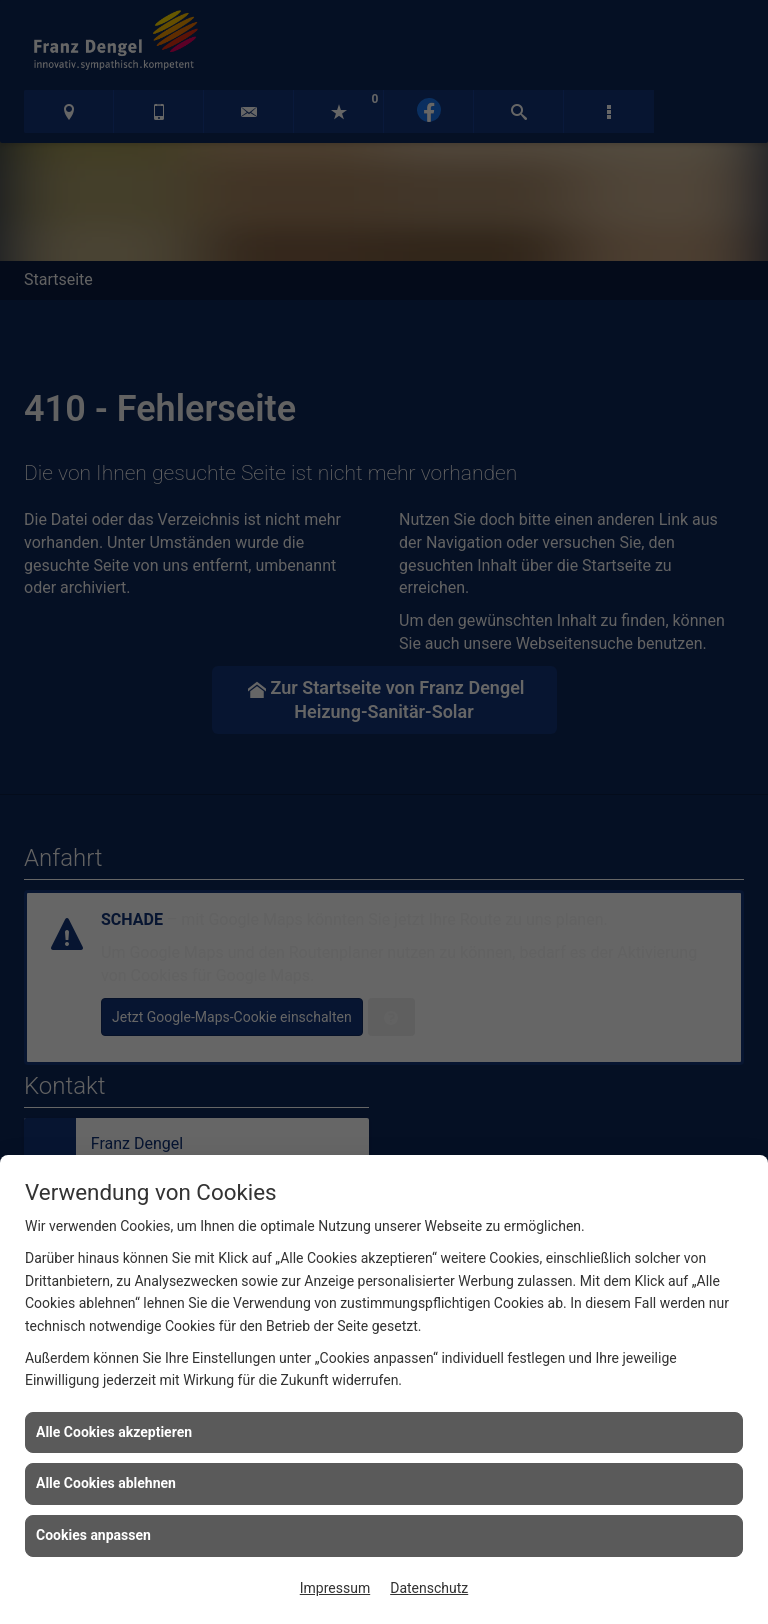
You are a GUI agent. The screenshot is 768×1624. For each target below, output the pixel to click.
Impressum (335, 1588)
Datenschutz (429, 1588)
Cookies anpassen (93, 1535)
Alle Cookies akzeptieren (114, 1432)
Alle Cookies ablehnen (106, 1483)
